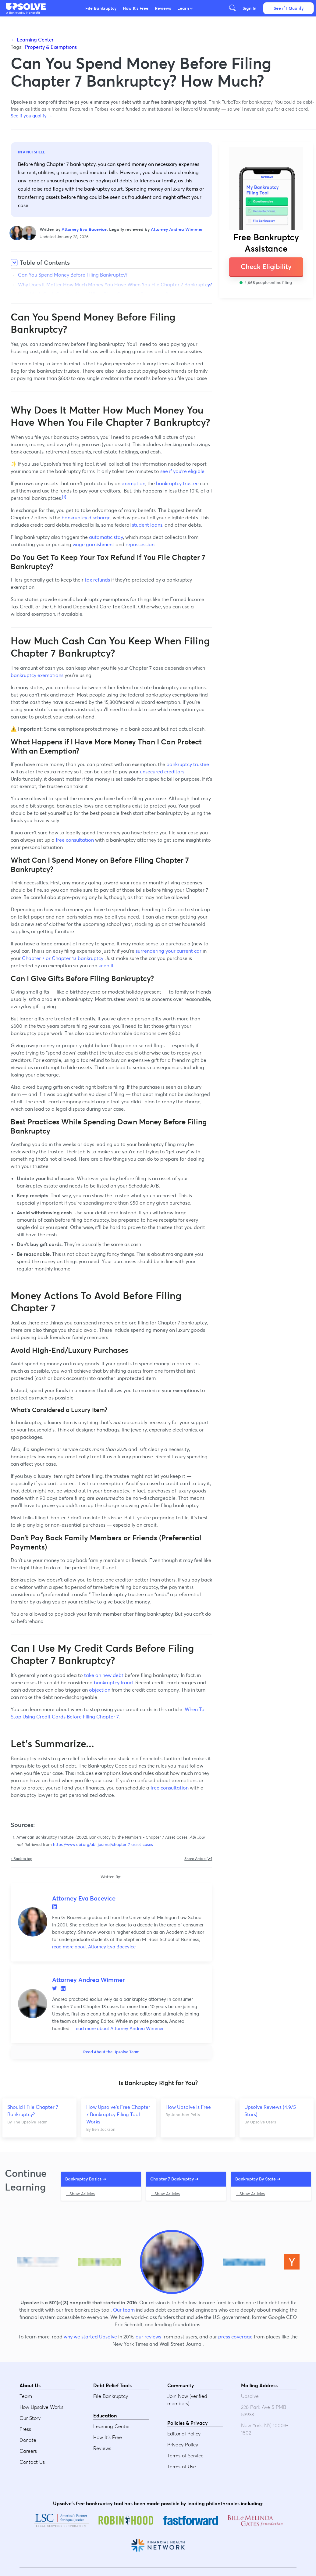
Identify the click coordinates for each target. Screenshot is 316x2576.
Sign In (249, 8)
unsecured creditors (162, 772)
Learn (185, 8)
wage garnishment (93, 544)
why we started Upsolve (90, 2337)
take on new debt (103, 1675)
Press (25, 2429)
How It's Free (135, 8)
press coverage (235, 2337)
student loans (147, 525)
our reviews (148, 2337)
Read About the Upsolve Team (111, 2052)
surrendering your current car (168, 951)
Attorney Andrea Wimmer (177, 229)
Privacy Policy (182, 2445)
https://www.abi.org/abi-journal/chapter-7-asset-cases (103, 1844)
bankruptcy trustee (177, 483)
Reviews (163, 8)
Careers (28, 2451)
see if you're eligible (182, 471)
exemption (133, 483)
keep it (106, 965)
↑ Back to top (21, 1858)
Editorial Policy (184, 2434)
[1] (64, 496)
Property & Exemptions (51, 47)
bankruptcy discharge (86, 517)
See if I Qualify (289, 8)
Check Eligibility (266, 266)
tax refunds (97, 580)
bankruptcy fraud (113, 1682)
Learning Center (111, 2426)
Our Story (30, 2418)
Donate (28, 2440)
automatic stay (106, 537)
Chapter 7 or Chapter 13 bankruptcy (62, 958)
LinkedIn (54, 1906)
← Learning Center (32, 40)
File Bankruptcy (100, 8)
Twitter (54, 1988)
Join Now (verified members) (187, 2399)
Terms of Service (185, 2455)
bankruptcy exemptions (37, 675)
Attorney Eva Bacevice (84, 229)
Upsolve (26, 6)
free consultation (75, 840)
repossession (140, 544)
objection (99, 1690)
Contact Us (32, 2462)
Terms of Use (181, 2466)
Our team (124, 2310)
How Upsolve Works (41, 2407)
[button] (26, 6)
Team (26, 2396)
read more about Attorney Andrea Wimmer (118, 2028)
